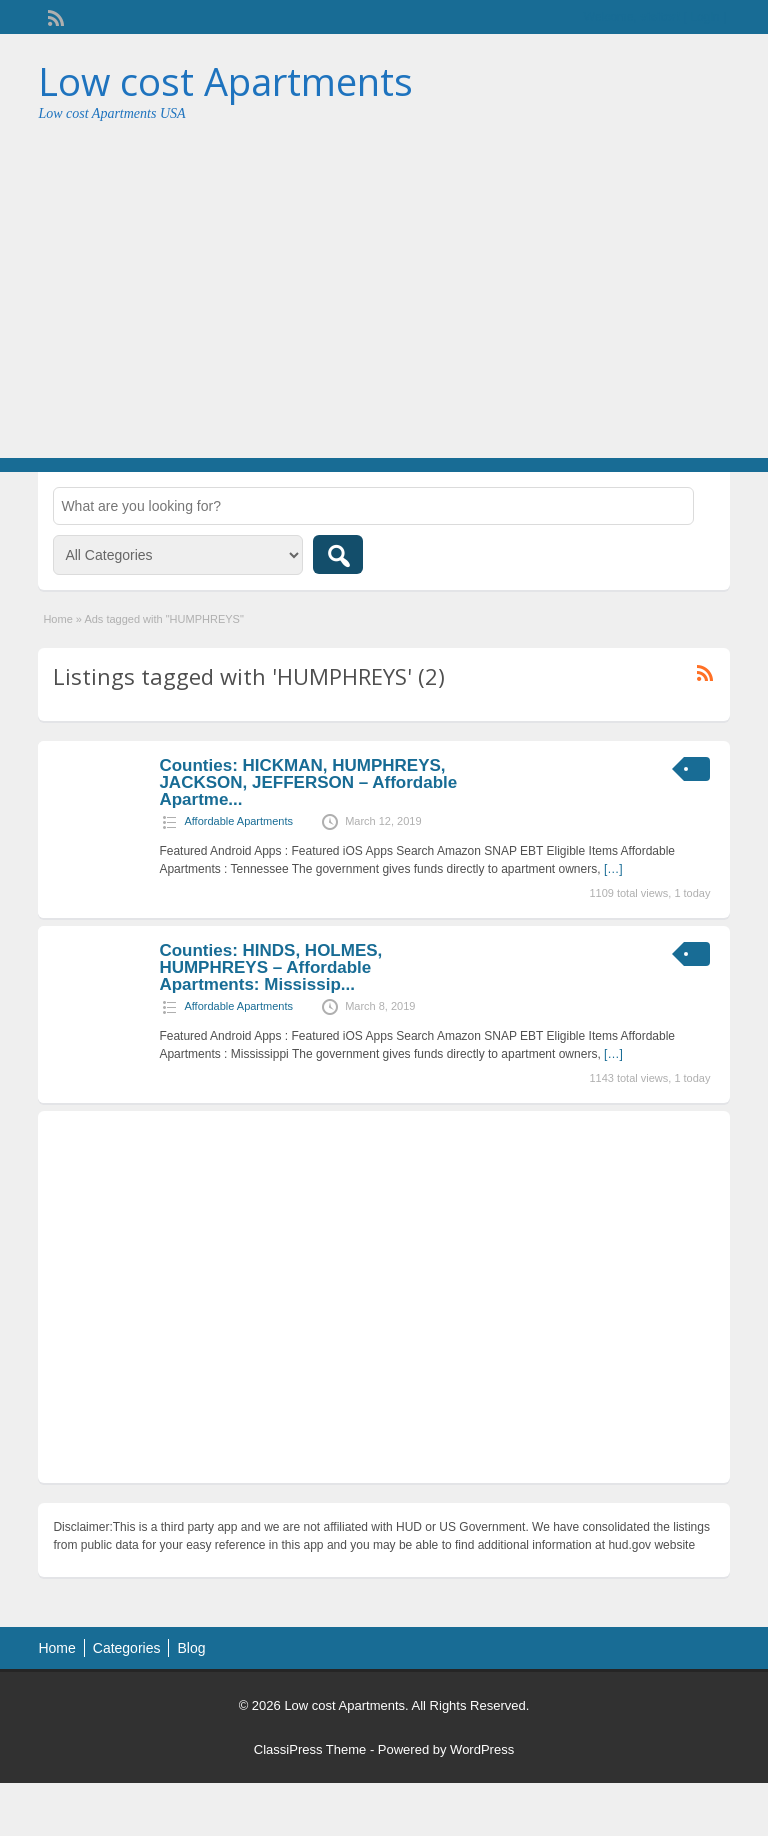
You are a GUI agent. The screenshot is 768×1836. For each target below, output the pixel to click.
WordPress (482, 1749)
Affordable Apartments (238, 821)
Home (57, 619)
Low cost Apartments (225, 81)
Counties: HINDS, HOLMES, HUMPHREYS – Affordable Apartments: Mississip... (270, 967)
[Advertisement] (384, 308)
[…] (613, 869)
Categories (127, 1648)
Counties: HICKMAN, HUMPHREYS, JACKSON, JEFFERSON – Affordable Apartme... (308, 782)
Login (704, 17)
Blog (191, 1648)
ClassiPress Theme (310, 1749)
